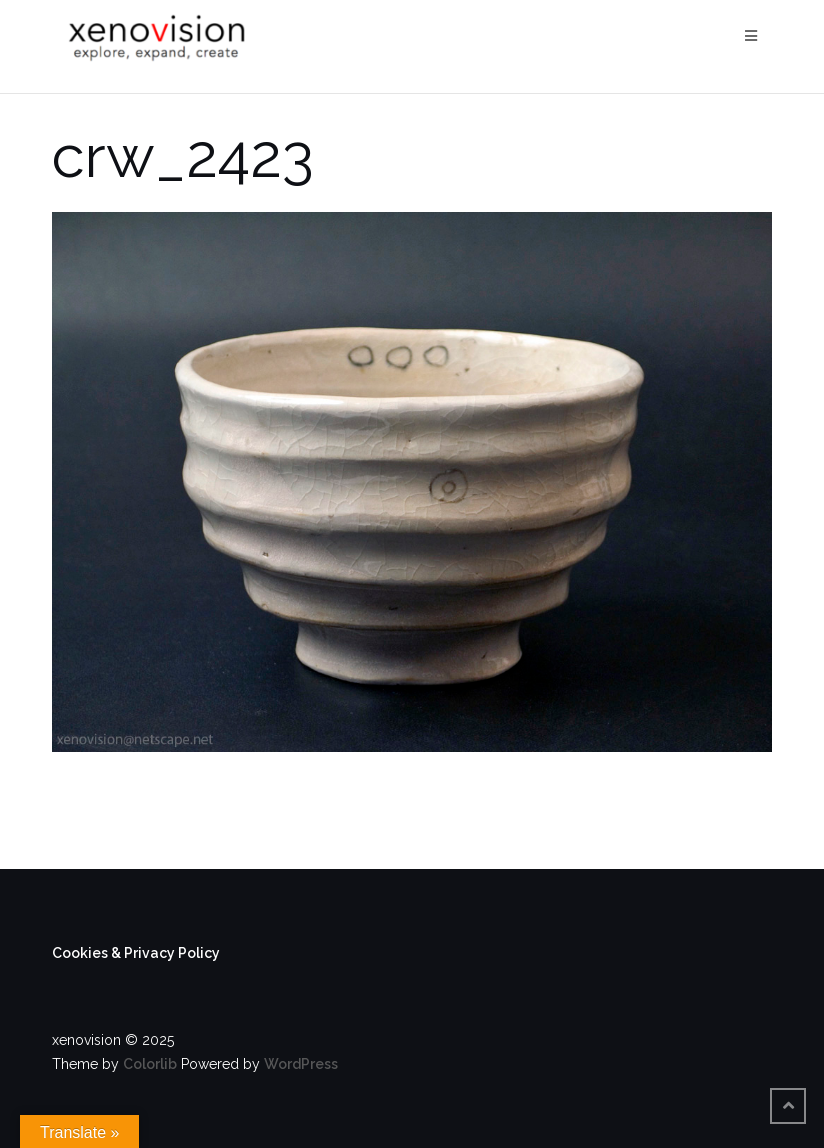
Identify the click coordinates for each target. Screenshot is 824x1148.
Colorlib (150, 1064)
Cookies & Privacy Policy (136, 953)
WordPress (301, 1064)
